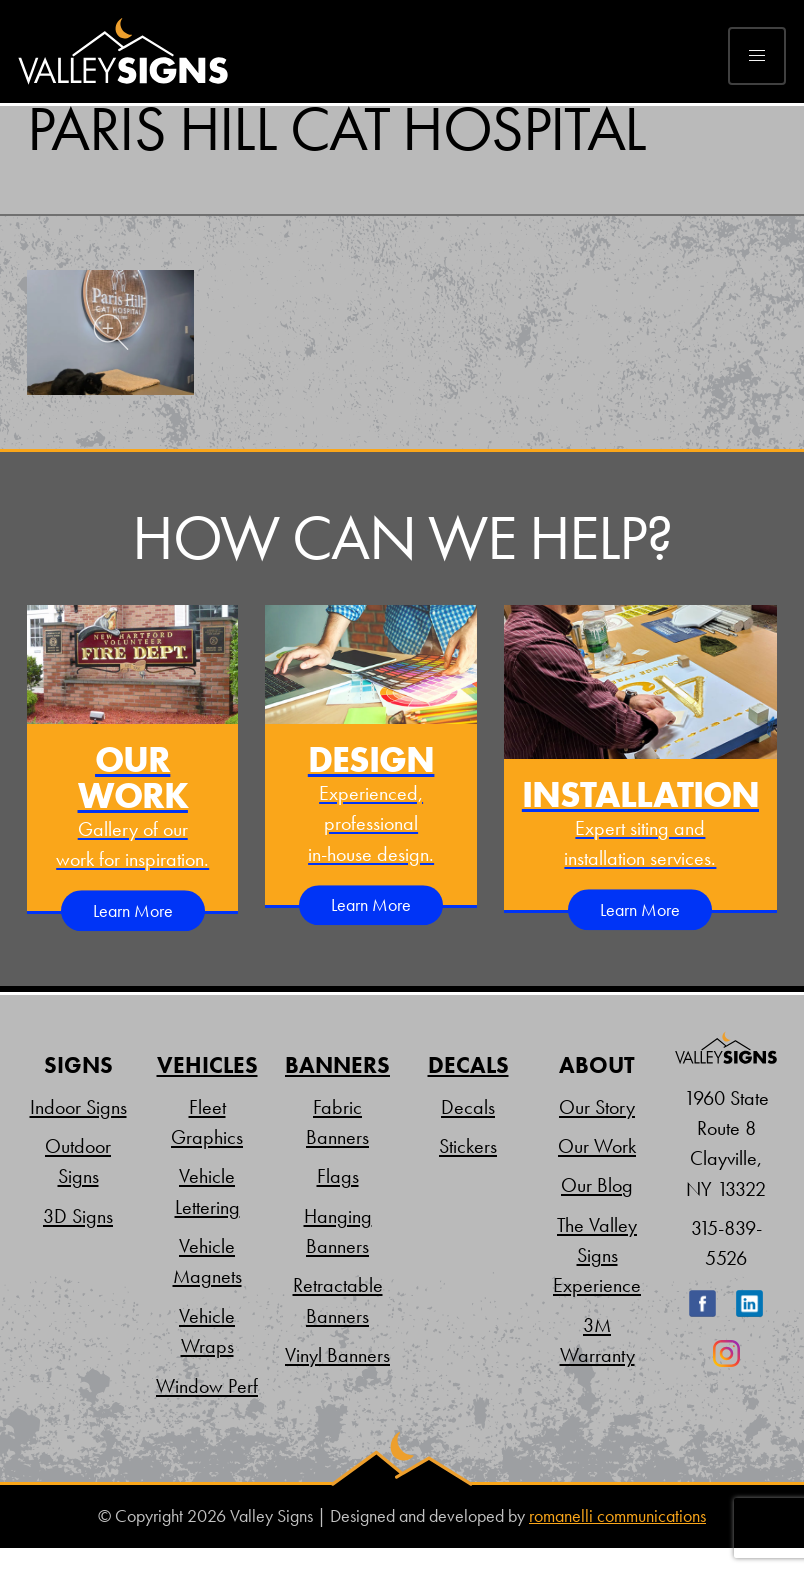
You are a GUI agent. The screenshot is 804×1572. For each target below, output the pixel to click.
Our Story (597, 1107)
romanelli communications (617, 1516)
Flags (338, 1176)
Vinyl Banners (337, 1355)
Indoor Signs (78, 1107)
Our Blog (597, 1185)
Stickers (468, 1146)
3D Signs (78, 1216)
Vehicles (207, 1065)
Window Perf (207, 1386)
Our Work (597, 1146)
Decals (468, 1065)
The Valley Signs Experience (597, 1255)
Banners (337, 1065)
